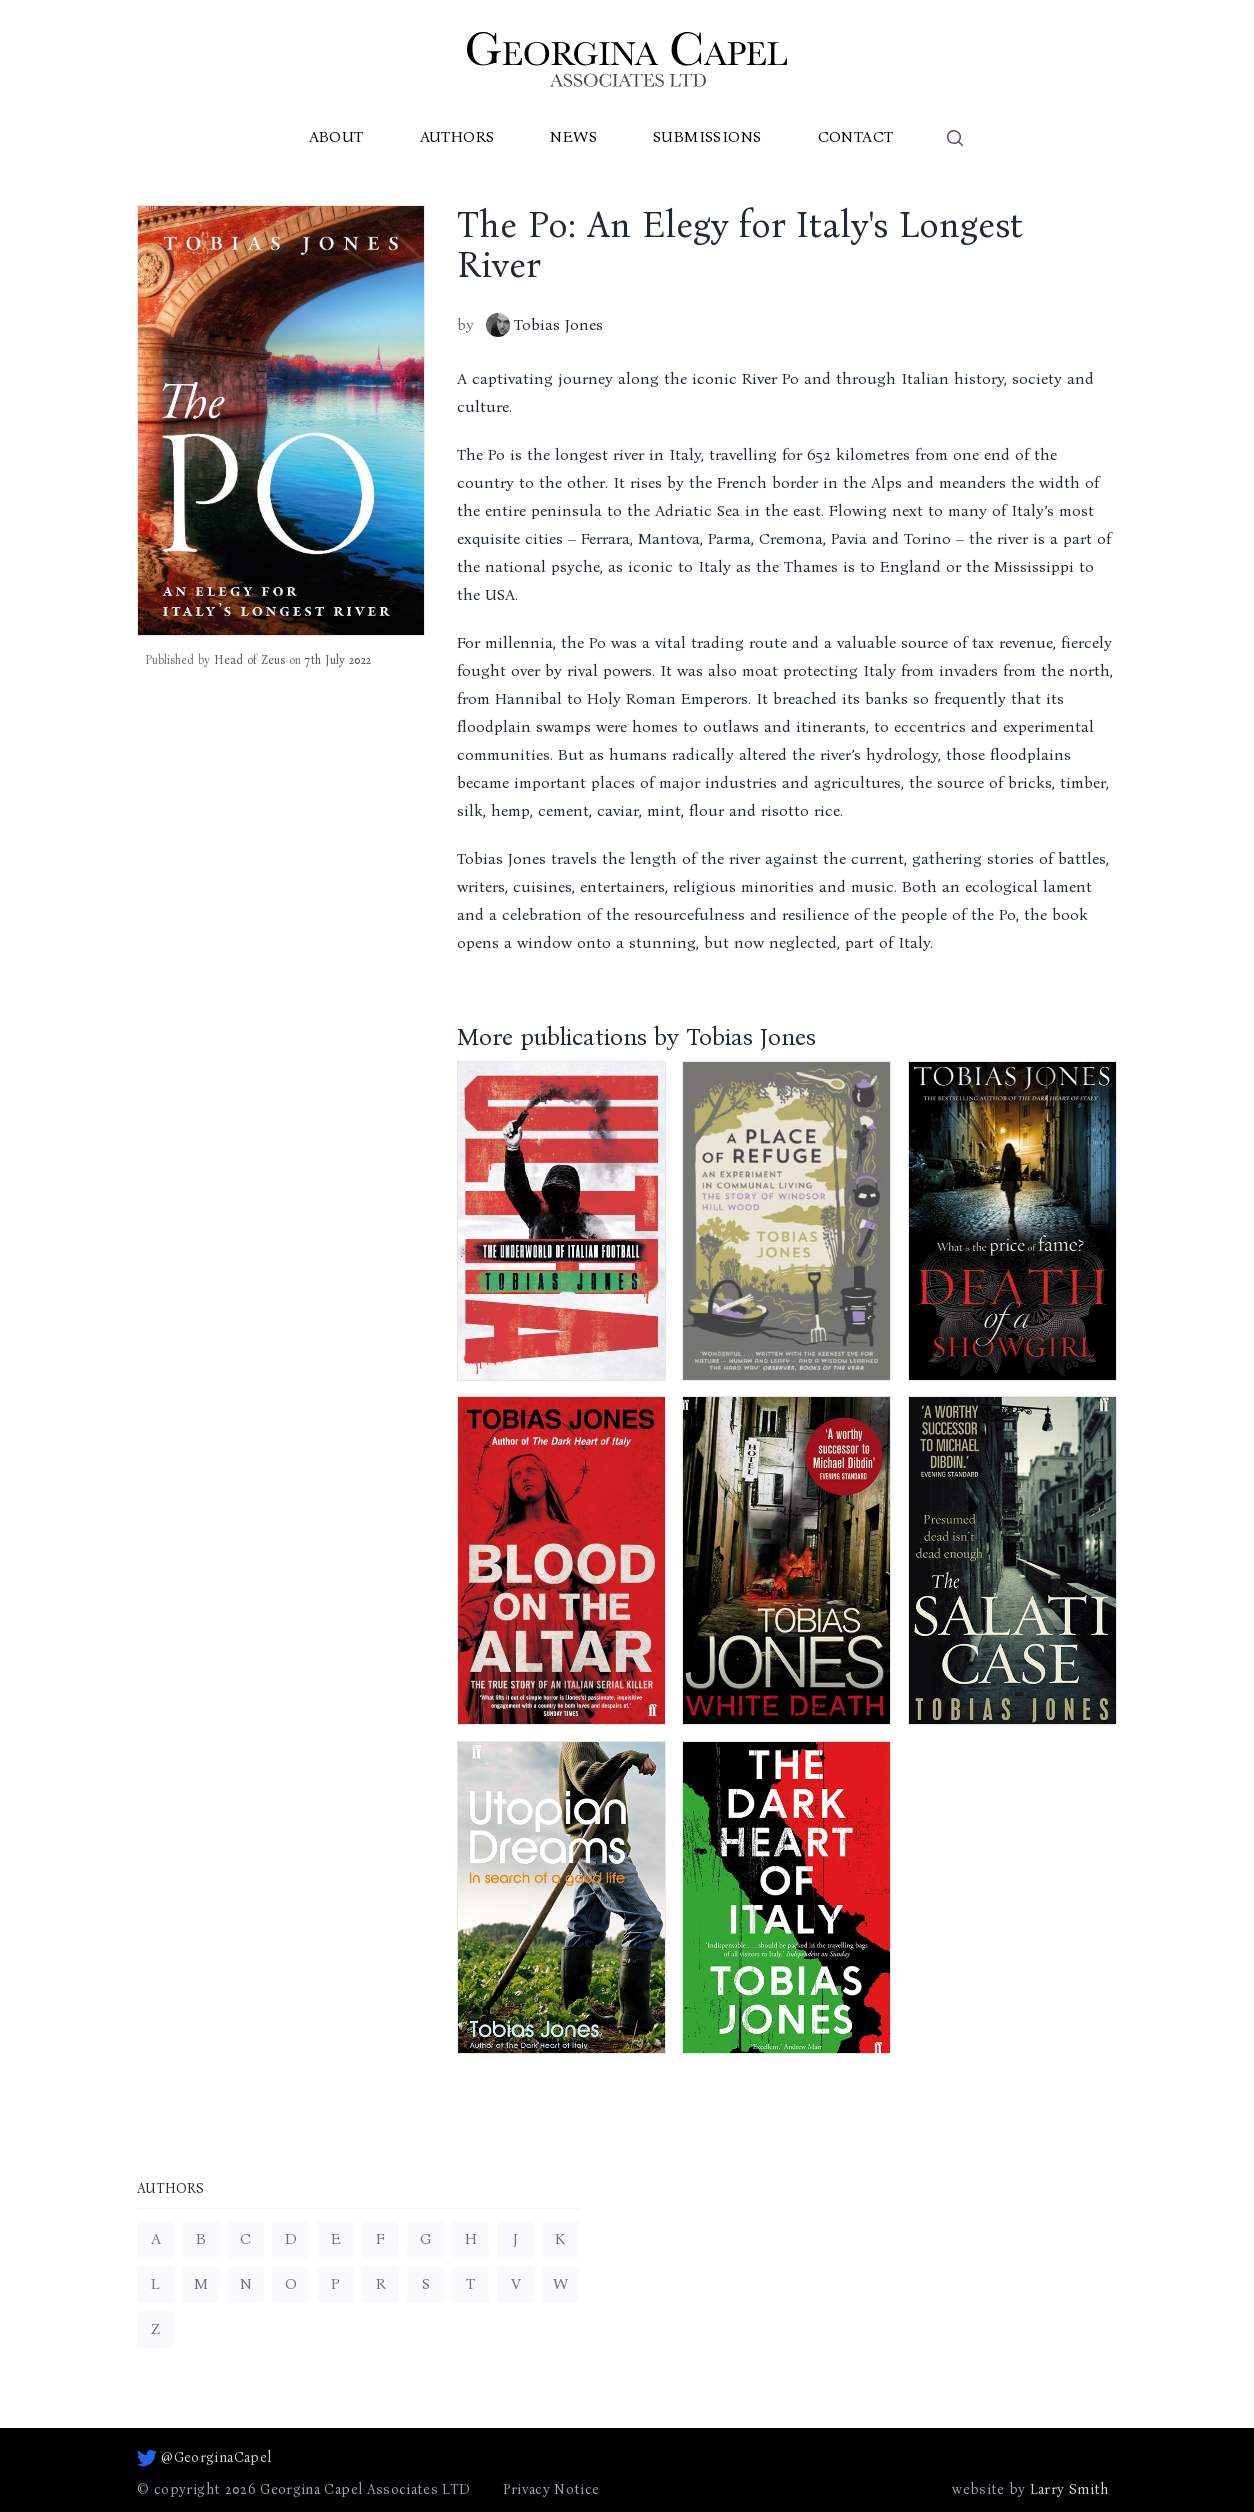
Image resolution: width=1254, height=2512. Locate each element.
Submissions (707, 136)
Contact (856, 136)
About (336, 136)
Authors (457, 136)
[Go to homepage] (627, 59)
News (573, 136)
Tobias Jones (544, 325)
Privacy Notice (551, 2489)
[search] (955, 138)
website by (1030, 2490)
